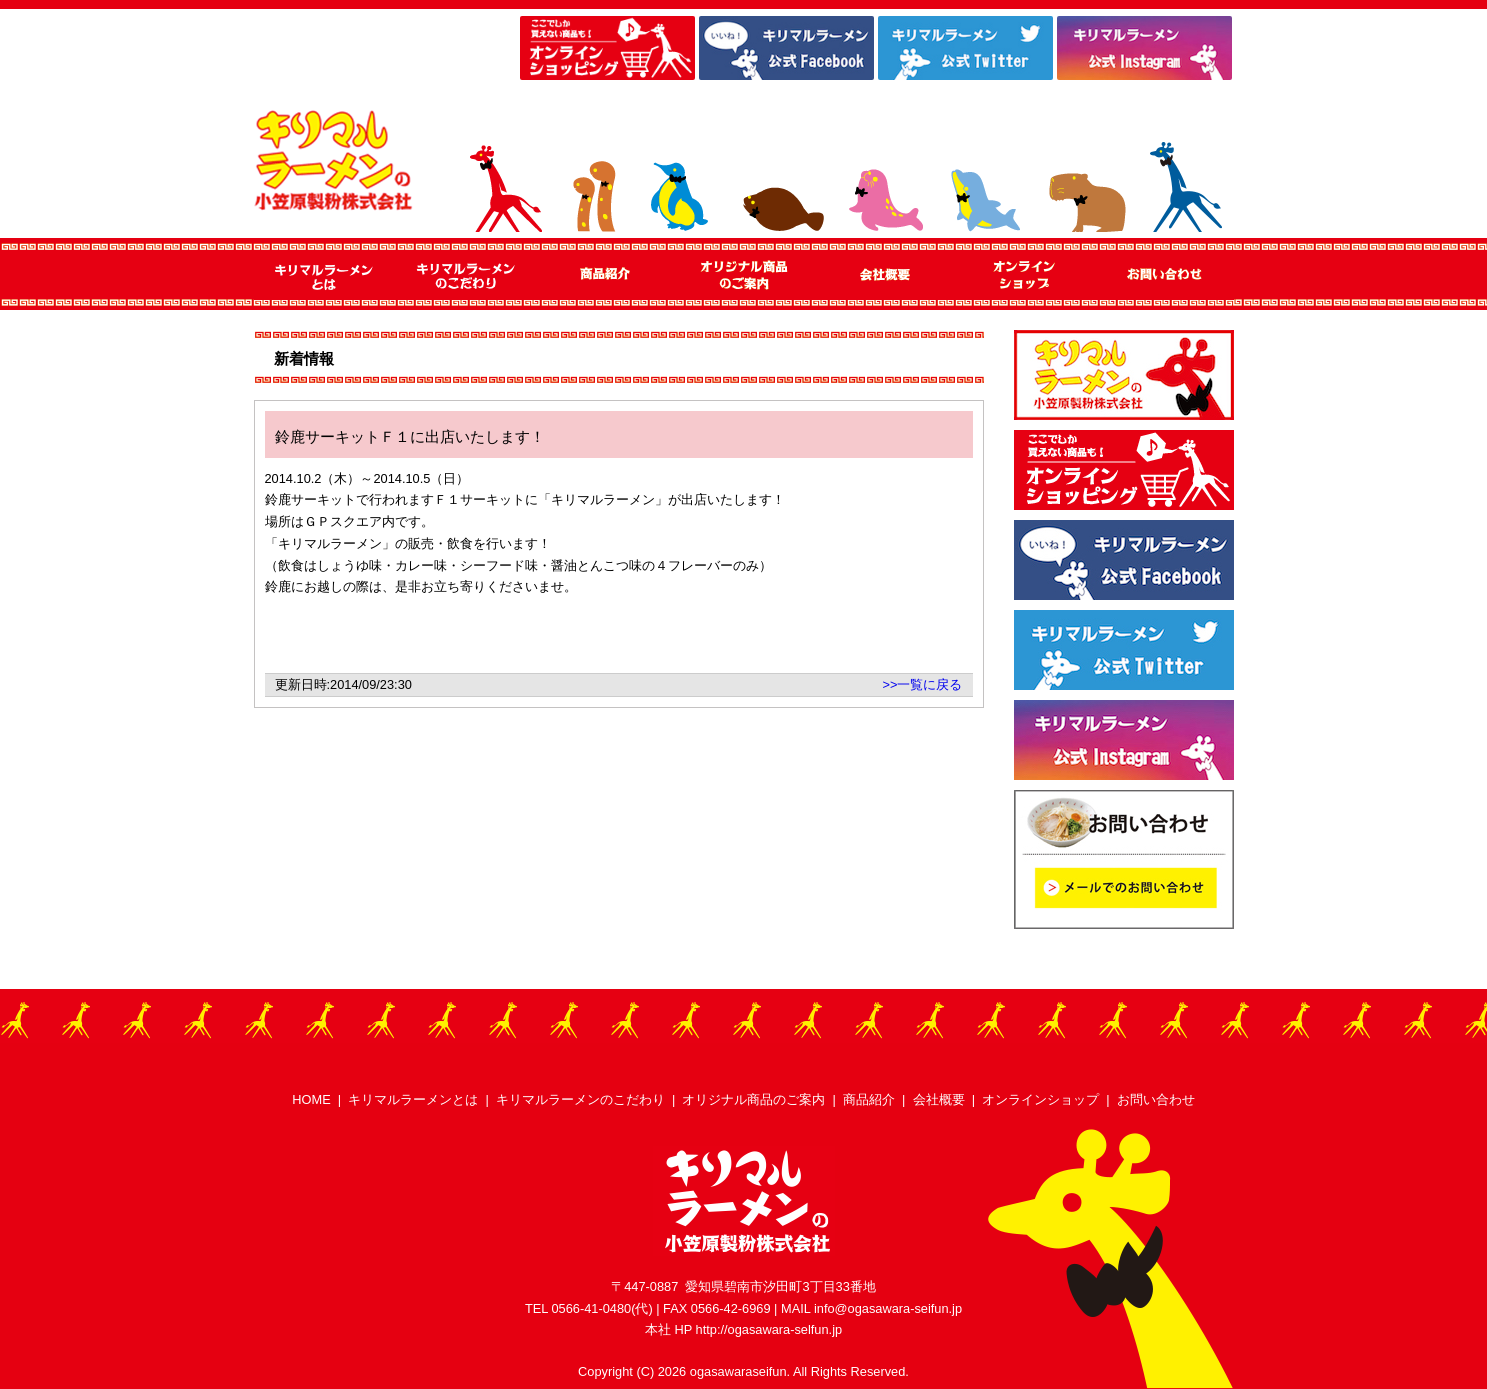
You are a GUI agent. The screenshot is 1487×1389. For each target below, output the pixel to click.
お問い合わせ (1156, 1099)
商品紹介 (869, 1099)
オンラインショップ (1040, 1099)
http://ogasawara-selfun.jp (769, 1329)
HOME (311, 1099)
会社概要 (939, 1099)
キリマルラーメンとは (413, 1099)
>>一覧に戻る (923, 684)
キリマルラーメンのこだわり (580, 1099)
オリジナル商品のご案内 (753, 1099)
